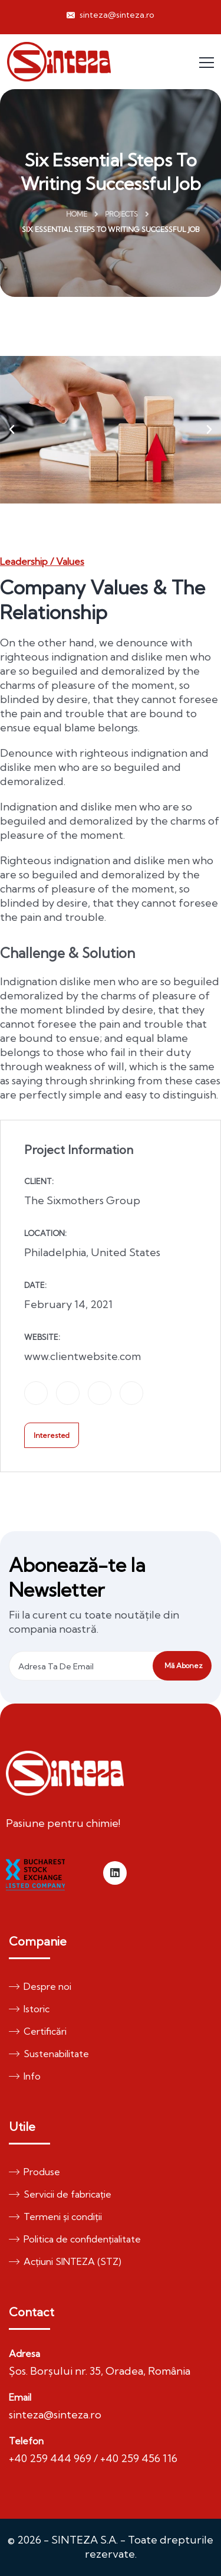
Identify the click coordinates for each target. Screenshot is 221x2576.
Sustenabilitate (49, 2053)
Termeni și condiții (55, 2216)
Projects (121, 214)
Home (76, 214)
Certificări (38, 2031)
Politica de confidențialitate (75, 2238)
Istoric (29, 2008)
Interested (52, 1435)
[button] (12, 430)
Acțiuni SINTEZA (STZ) (65, 2261)
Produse (34, 2171)
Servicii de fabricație (60, 2194)
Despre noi (40, 1986)
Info (25, 2076)
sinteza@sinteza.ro (110, 14)
